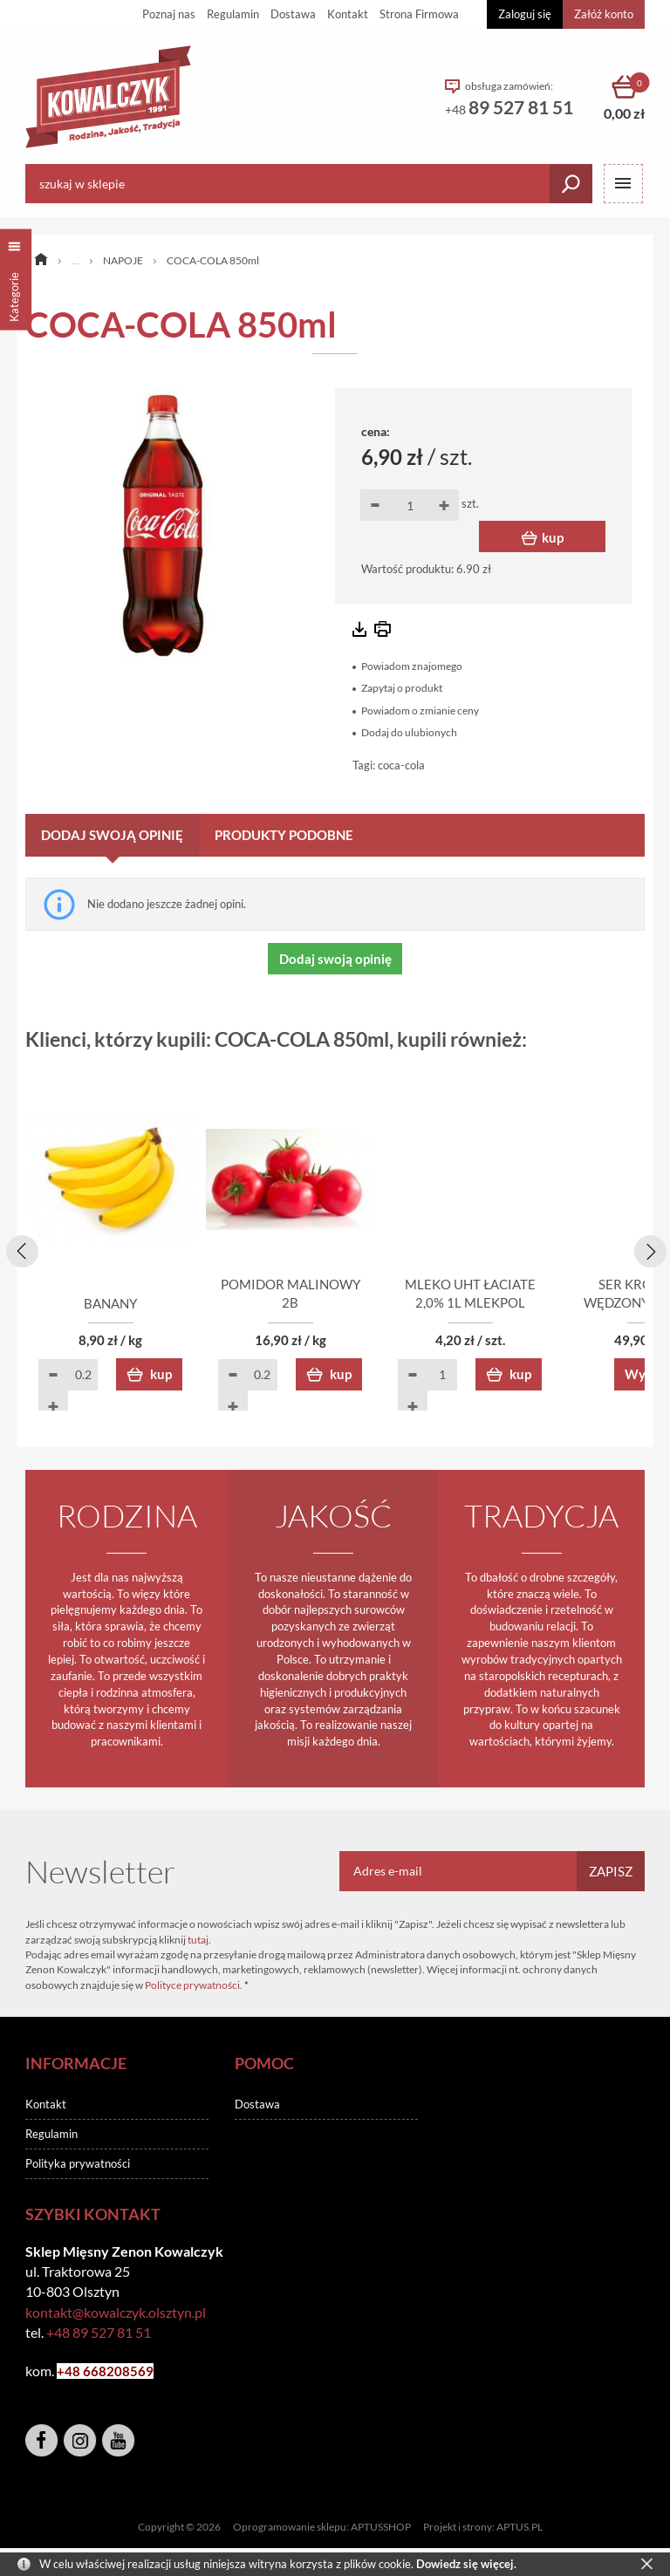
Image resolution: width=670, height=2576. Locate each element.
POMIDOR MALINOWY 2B (335, 1305)
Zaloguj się (524, 14)
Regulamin (233, 14)
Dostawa (293, 14)
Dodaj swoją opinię (112, 835)
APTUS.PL (519, 2528)
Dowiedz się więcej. (466, 2564)
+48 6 (74, 2373)
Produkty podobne (284, 835)
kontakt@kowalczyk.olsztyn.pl (115, 2313)
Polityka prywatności (77, 2165)
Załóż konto (603, 14)
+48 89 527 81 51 (98, 2334)
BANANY (126, 1305)
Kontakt (347, 14)
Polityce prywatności (192, 1986)
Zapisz (610, 1873)
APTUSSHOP (381, 2528)
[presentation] (19, 1249)
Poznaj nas (168, 14)
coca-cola (401, 765)
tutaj (198, 1941)
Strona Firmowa (419, 14)
